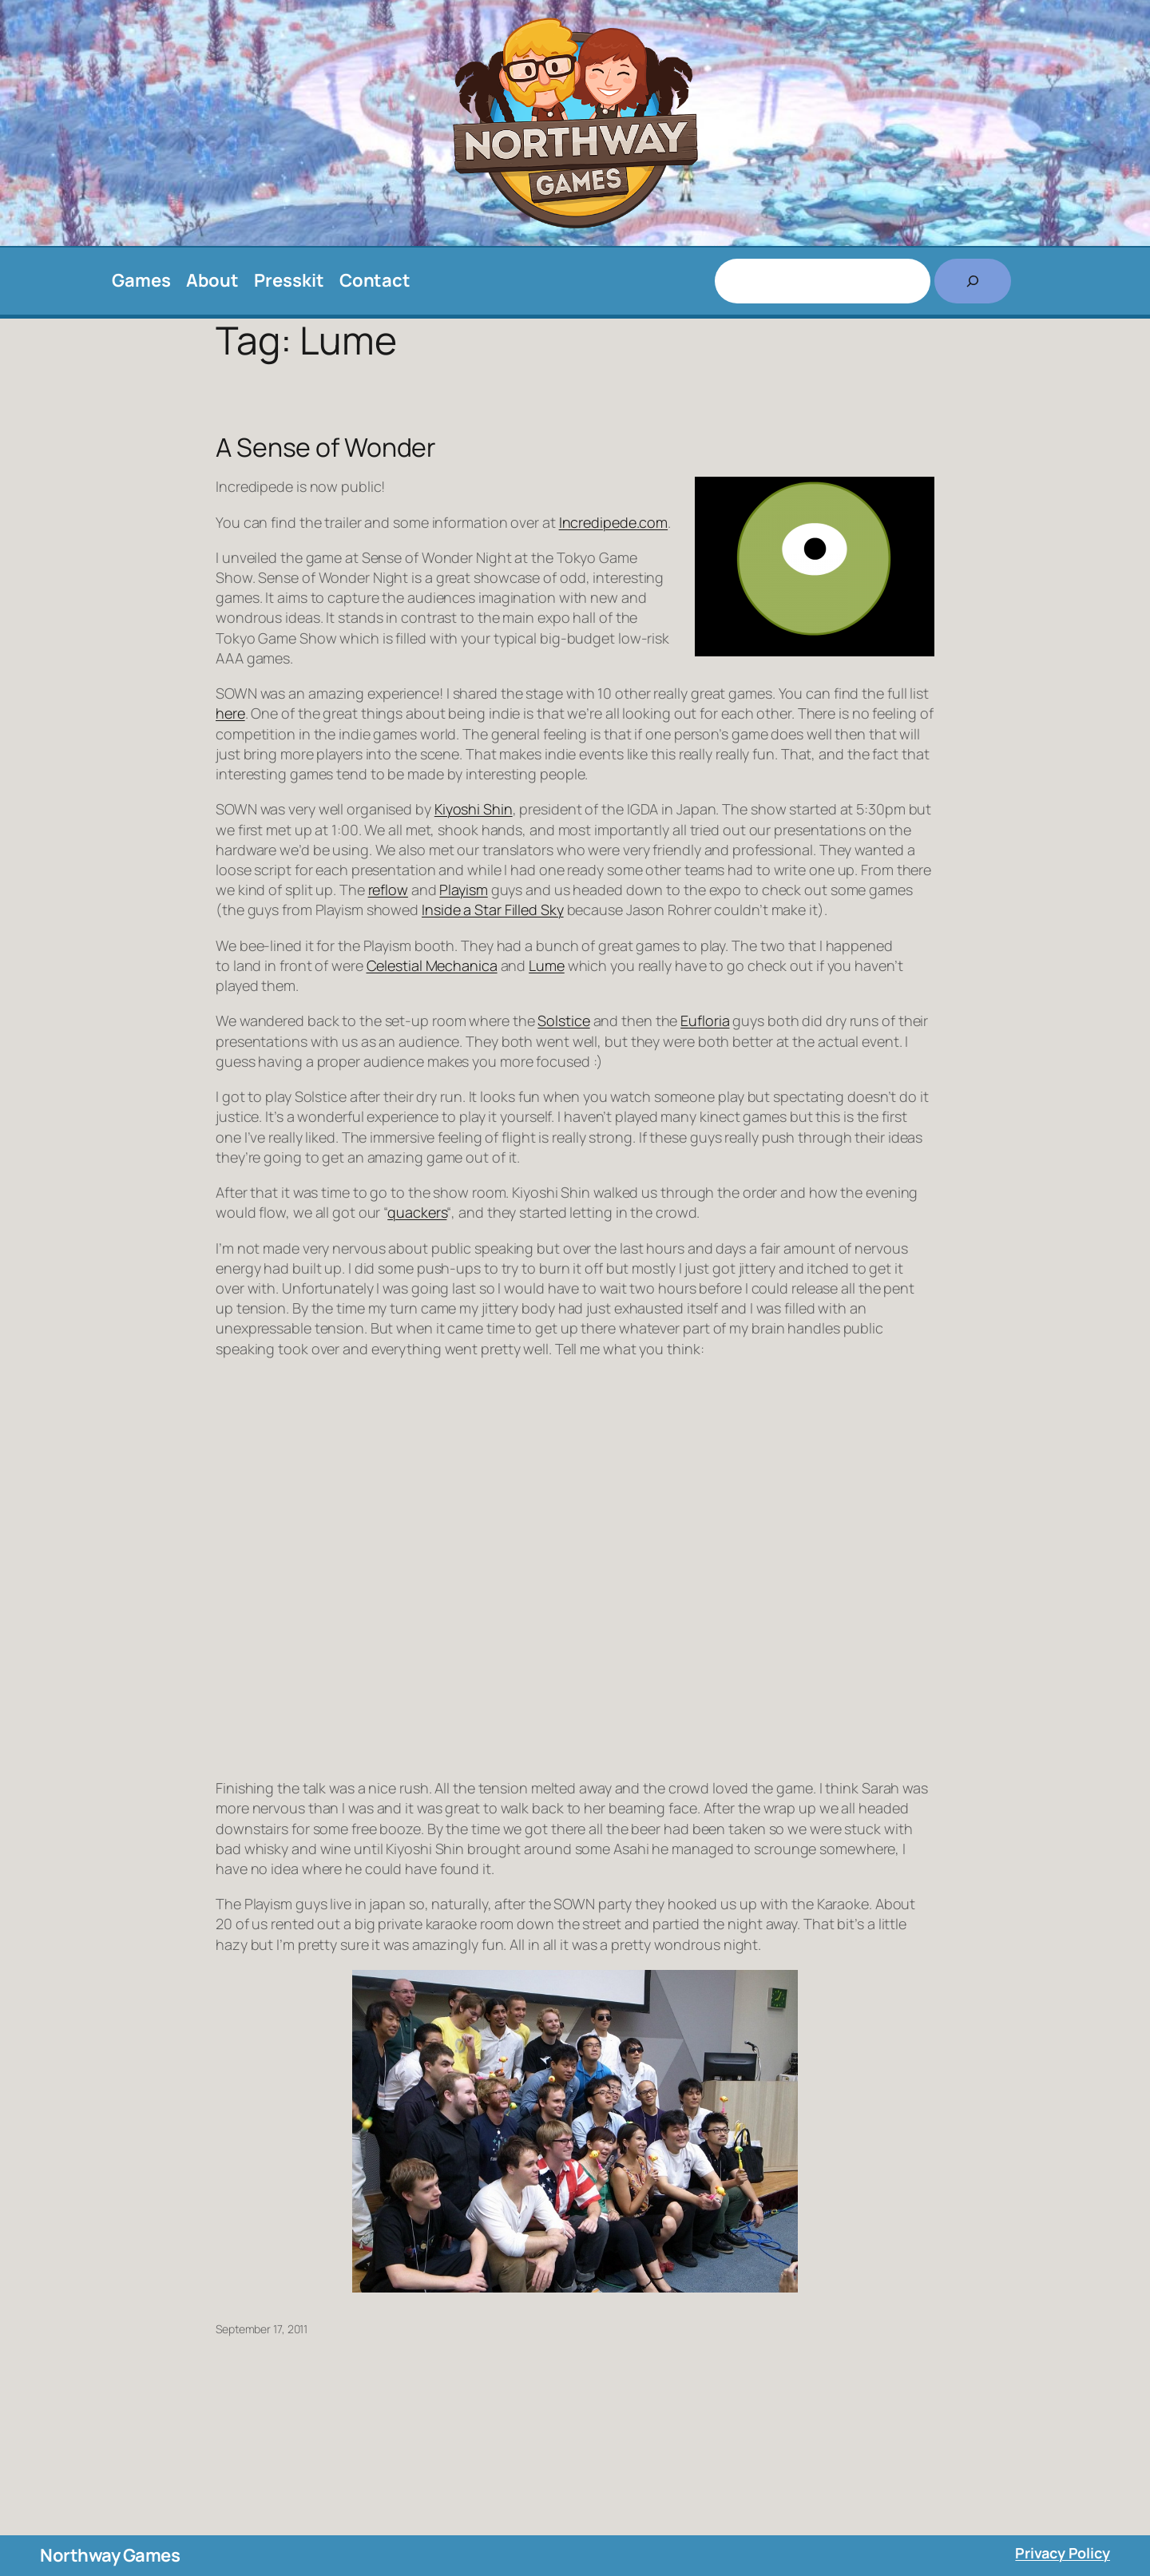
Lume (547, 965)
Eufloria (704, 1020)
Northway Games (110, 2555)
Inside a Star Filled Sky (493, 909)
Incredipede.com (613, 522)
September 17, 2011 (261, 2328)
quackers (416, 1212)
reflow (388, 889)
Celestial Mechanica (432, 965)
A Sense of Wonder (326, 447)
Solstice (563, 1020)
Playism (463, 889)
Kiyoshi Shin (473, 808)
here (230, 713)
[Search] (972, 281)
